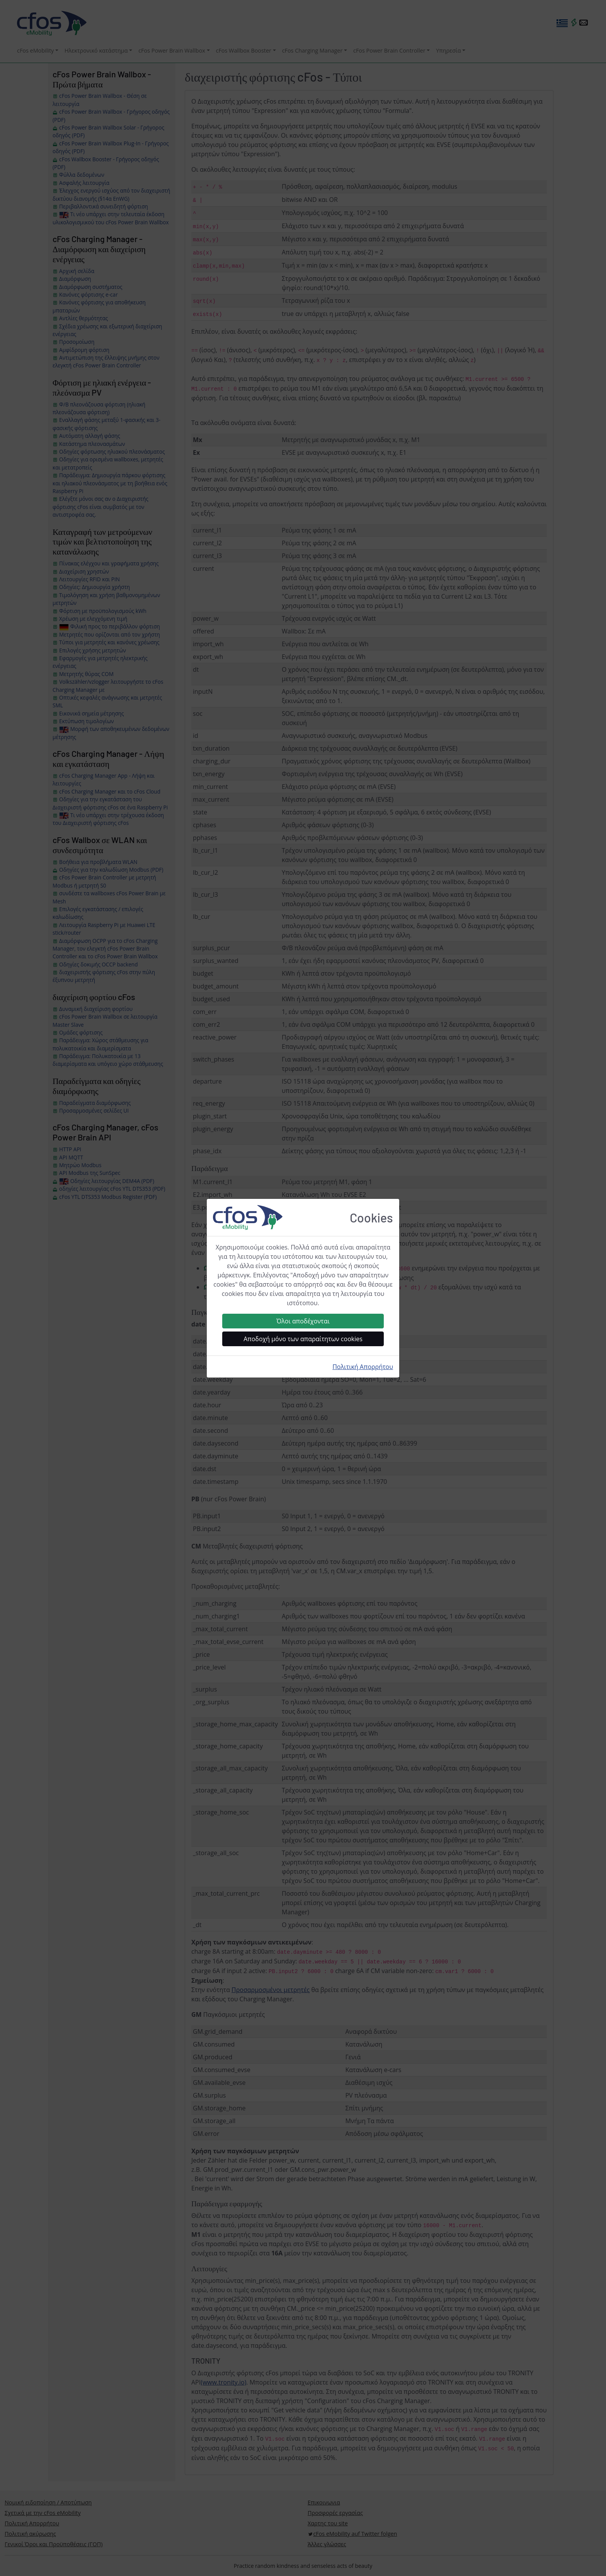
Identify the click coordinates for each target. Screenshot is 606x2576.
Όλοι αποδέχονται (303, 1321)
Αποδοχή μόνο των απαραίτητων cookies (303, 1339)
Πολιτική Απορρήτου (362, 1366)
